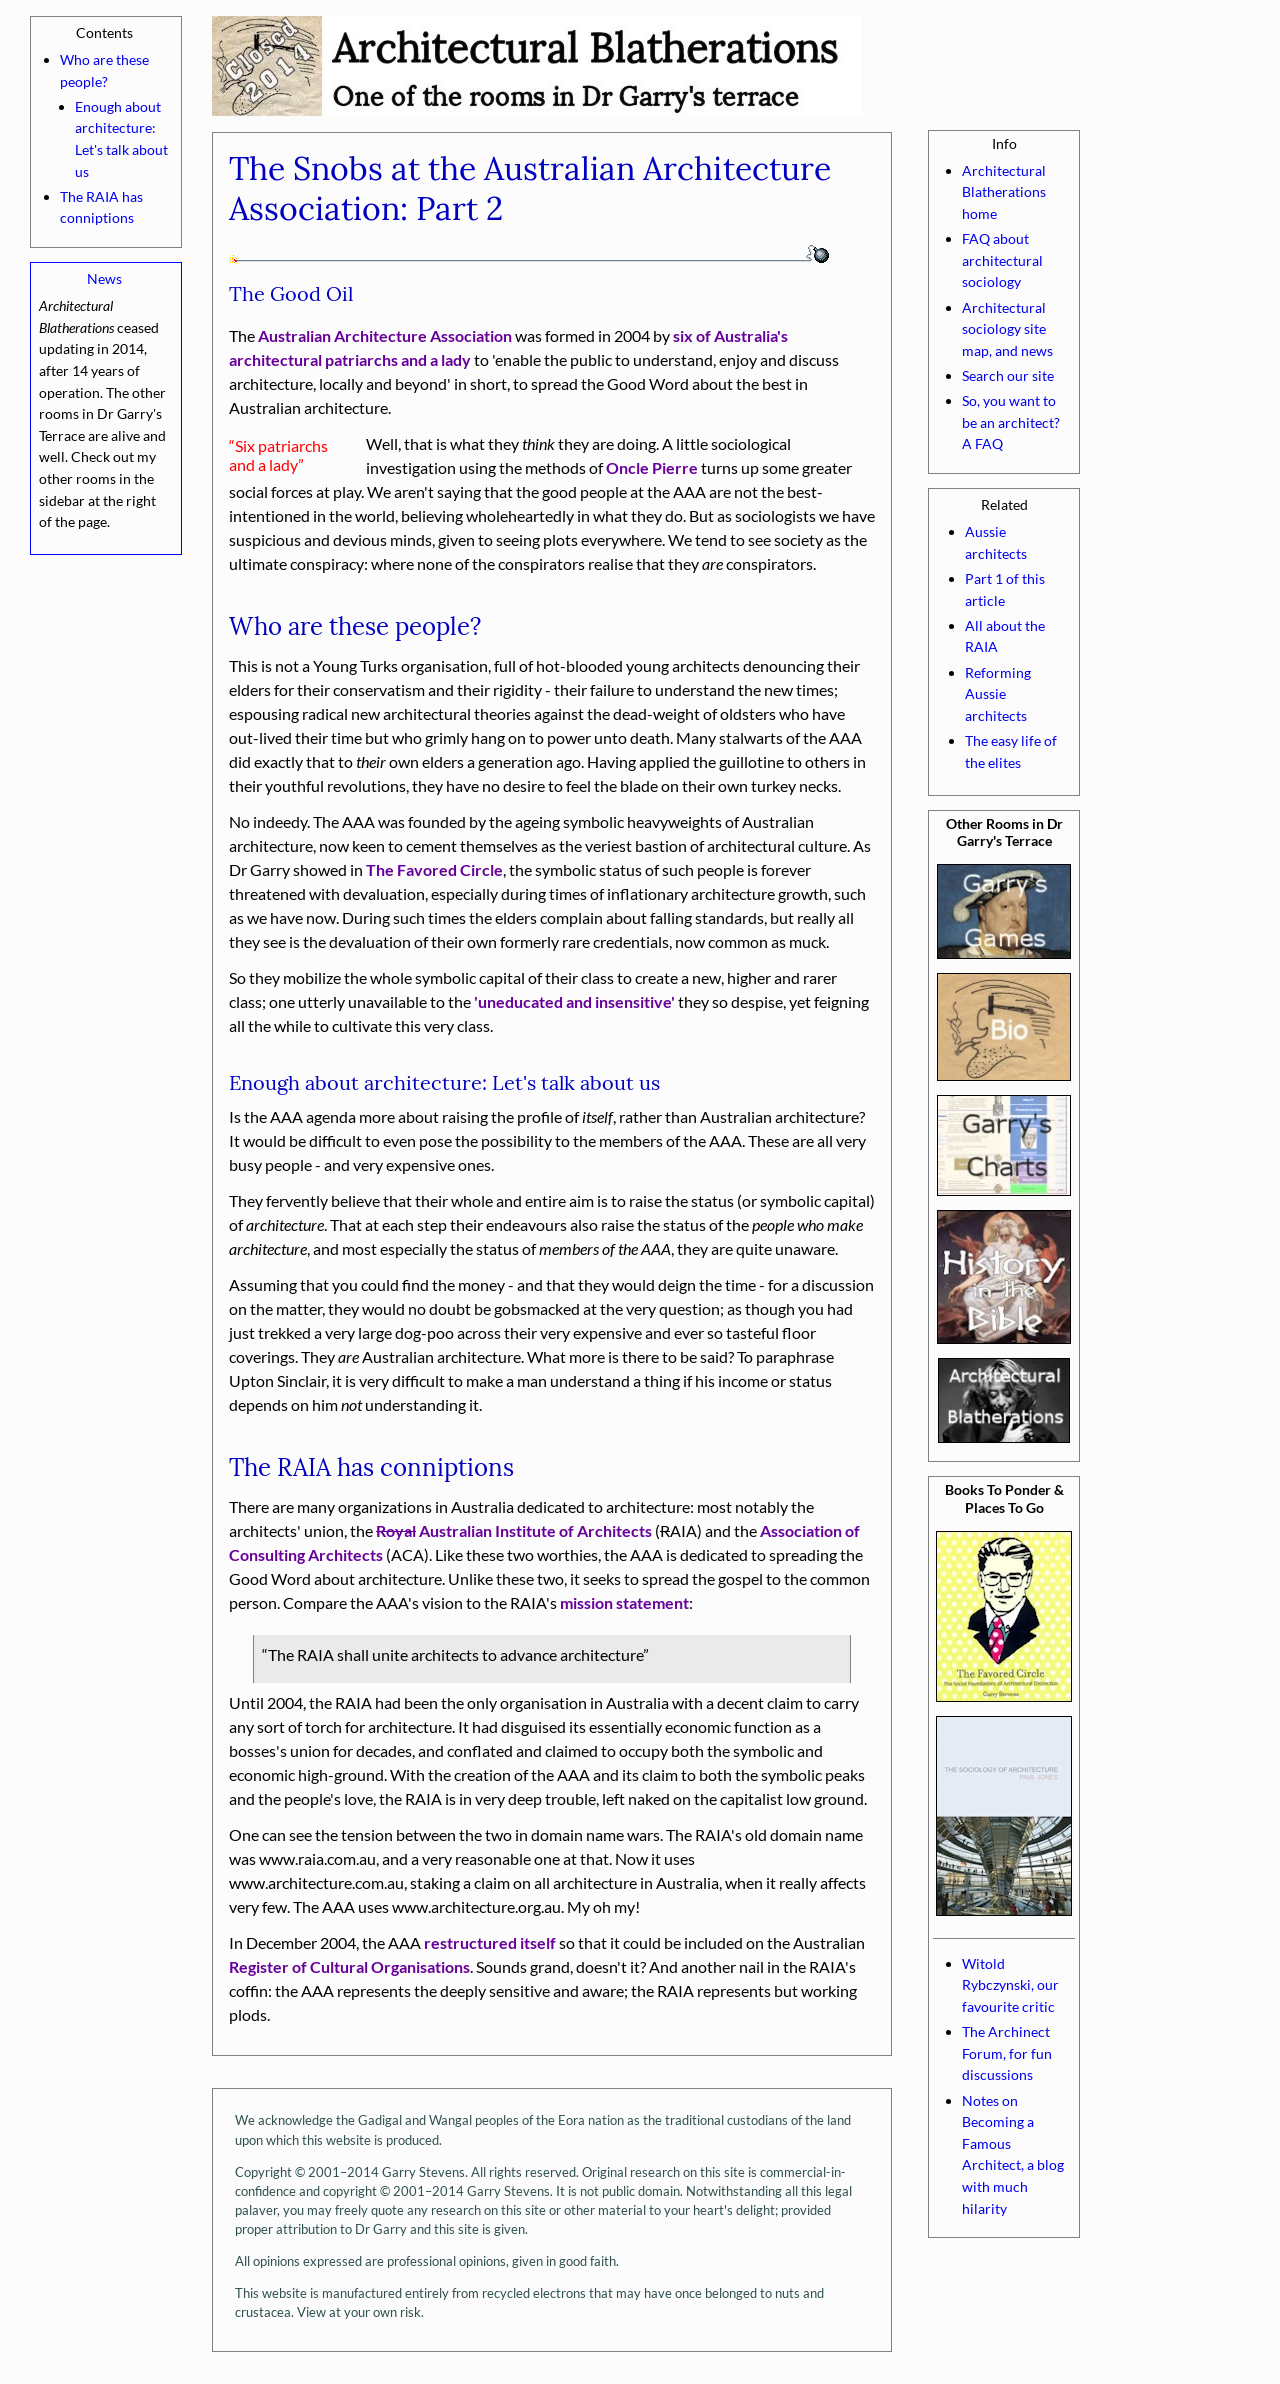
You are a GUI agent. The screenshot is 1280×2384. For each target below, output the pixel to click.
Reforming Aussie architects (998, 694)
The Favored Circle (434, 869)
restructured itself (490, 1942)
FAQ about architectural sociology (1002, 260)
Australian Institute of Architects (514, 1530)
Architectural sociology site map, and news (1007, 329)
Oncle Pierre (652, 467)
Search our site (1008, 375)
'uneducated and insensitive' (574, 1001)
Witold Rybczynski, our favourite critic (1010, 1985)
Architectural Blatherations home (1004, 192)
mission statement (624, 1602)
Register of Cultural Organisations (349, 1966)
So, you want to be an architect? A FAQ (1011, 422)
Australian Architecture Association (385, 335)
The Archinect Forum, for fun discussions (1007, 2053)
